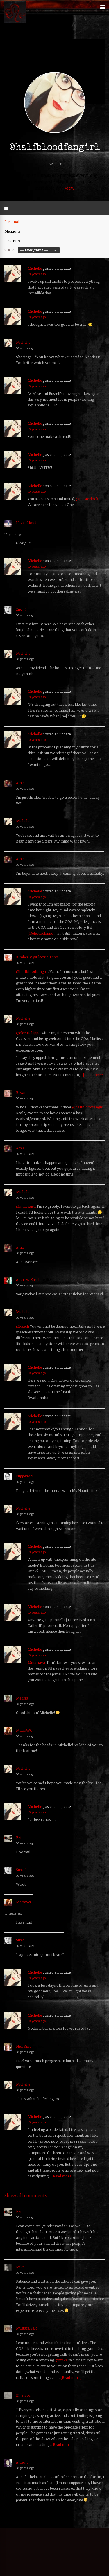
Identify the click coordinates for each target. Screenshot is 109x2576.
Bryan (21, 1092)
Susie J (21, 609)
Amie (20, 782)
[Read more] (93, 1074)
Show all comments (25, 2195)
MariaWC (24, 1730)
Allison (22, 2462)
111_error (23, 2395)
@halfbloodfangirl (32, 971)
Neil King (23, 2046)
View (69, 188)
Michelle (35, 268)
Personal (11, 221)
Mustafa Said (26, 2328)
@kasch (22, 1326)
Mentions (12, 231)
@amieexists (26, 1206)
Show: (10, 250)
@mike (61, 2360)
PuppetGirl (24, 1476)
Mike (20, 2266)
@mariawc (37, 1662)
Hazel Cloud (26, 522)
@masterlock (87, 498)
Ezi (18, 1837)
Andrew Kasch (28, 1279)
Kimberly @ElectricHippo (37, 957)
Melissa (22, 1698)
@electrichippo (41, 933)
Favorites (12, 240)
